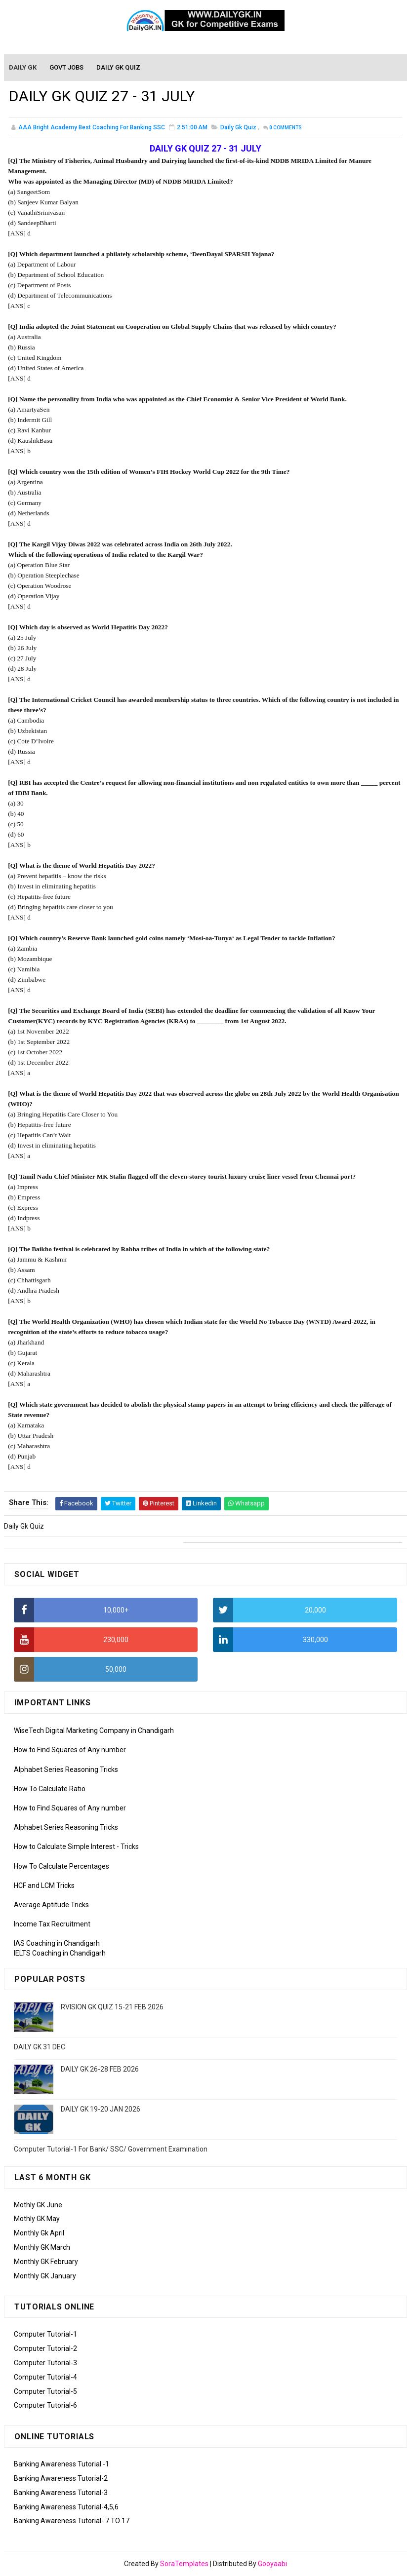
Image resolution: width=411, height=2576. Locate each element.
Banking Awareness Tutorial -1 (61, 2464)
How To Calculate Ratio (49, 1789)
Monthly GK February (46, 2262)
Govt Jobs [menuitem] (67, 68)
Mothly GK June (38, 2205)
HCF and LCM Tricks (44, 1885)
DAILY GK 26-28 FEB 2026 (100, 2069)
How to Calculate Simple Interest (64, 1846)
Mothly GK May (37, 2219)
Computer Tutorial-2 (45, 2348)
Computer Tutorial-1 (45, 2334)
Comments (285, 128)
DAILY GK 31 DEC (39, 2047)
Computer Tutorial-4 (45, 2377)
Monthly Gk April (39, 2233)
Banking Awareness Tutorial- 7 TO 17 (71, 2521)
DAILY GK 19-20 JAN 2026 (100, 2109)
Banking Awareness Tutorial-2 (61, 2478)
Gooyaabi (272, 2564)
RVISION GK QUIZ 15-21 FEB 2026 (112, 2007)
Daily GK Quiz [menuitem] (119, 68)
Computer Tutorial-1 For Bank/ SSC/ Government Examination (110, 2149)
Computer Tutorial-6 (45, 2405)
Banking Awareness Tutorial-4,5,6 (66, 2507)
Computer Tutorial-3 (45, 2363)
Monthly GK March (42, 2247)
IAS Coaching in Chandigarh (57, 1943)
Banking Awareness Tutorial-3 (61, 2493)
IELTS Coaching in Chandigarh (60, 1953)
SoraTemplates (184, 2564)
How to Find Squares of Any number (70, 1750)
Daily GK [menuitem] (23, 68)
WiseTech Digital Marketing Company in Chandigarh (94, 1730)
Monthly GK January (45, 2276)
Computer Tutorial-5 (45, 2391)
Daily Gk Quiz (238, 128)
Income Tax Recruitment (52, 1924)
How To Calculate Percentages (61, 1866)
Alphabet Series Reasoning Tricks (66, 1769)
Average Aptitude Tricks (51, 1905)
